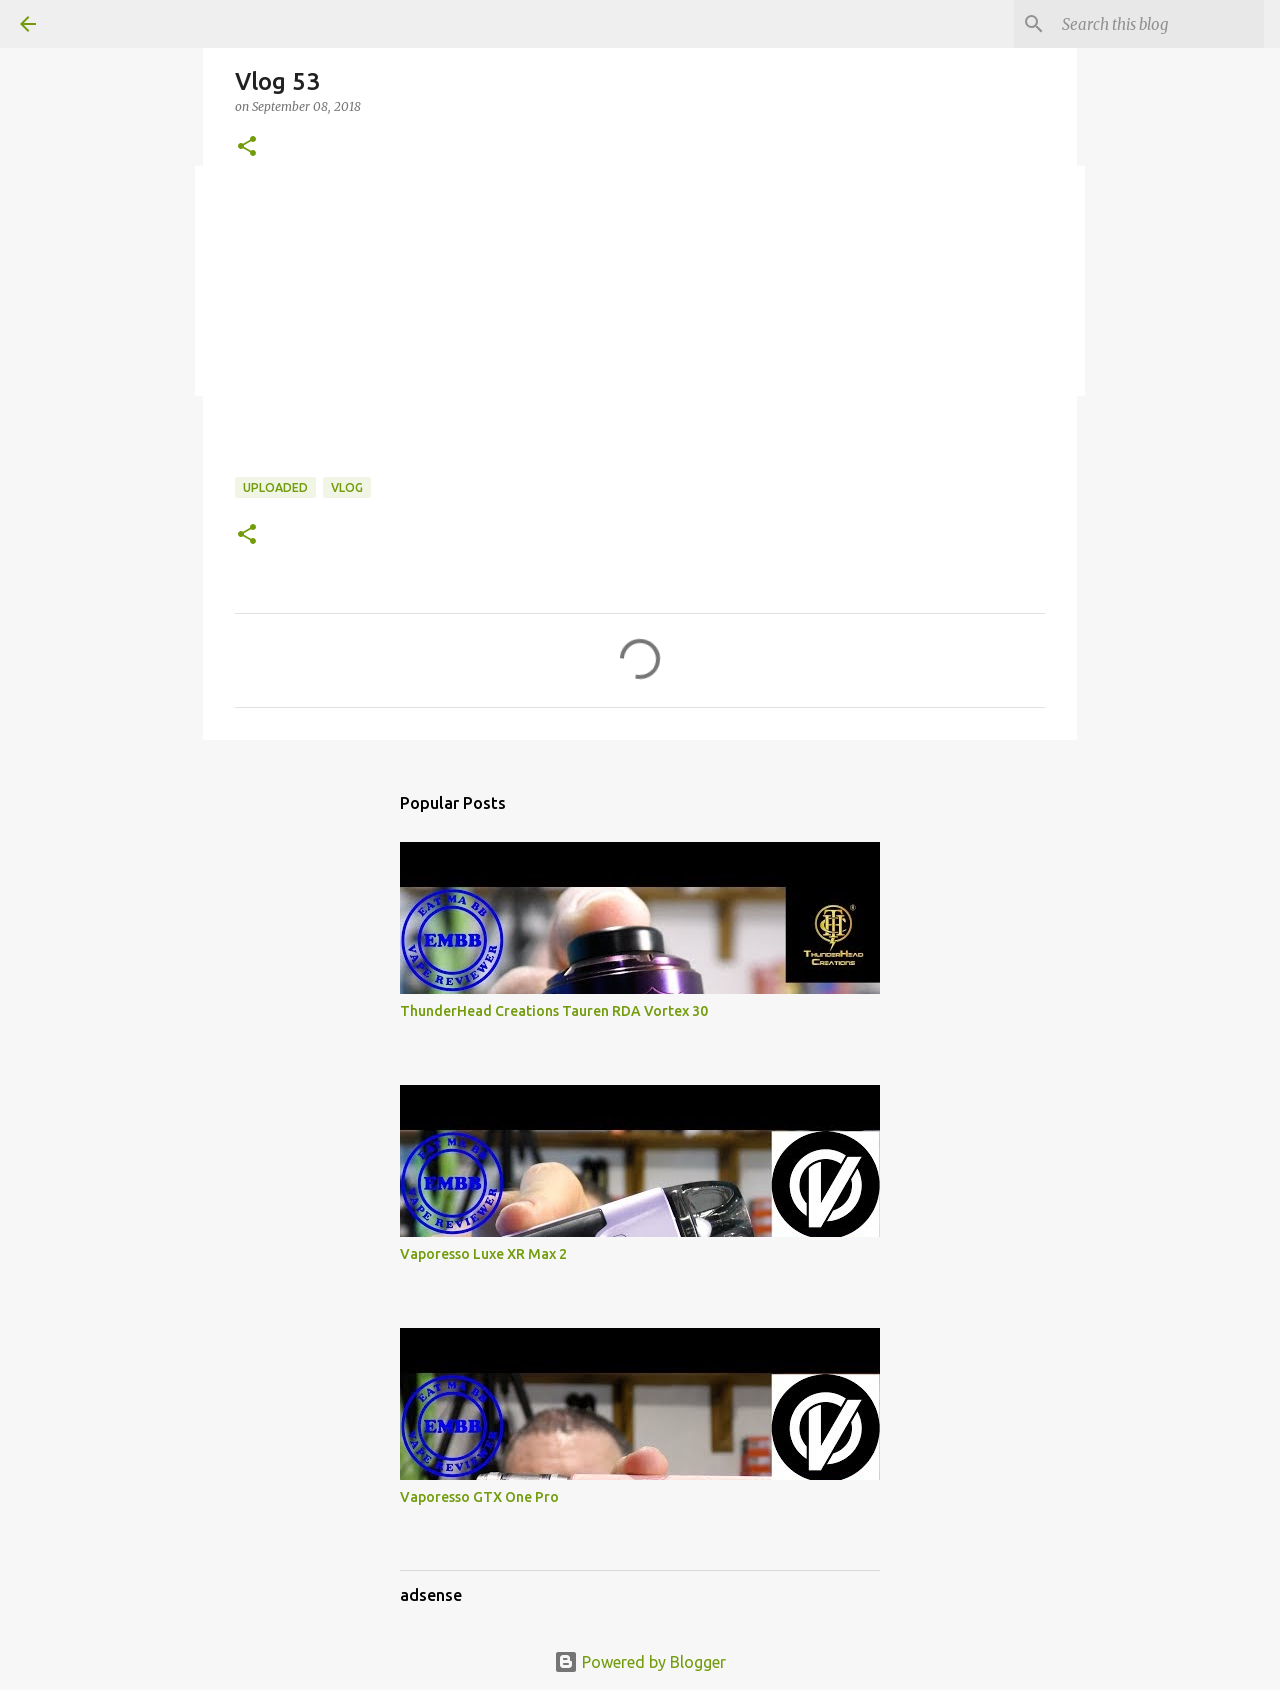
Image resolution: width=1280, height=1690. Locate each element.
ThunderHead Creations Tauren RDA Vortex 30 (554, 1011)
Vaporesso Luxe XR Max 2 (483, 1254)
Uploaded (275, 487)
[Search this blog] (1159, 24)
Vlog (347, 487)
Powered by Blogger (640, 1662)
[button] (247, 147)
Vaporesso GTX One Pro (479, 1497)
